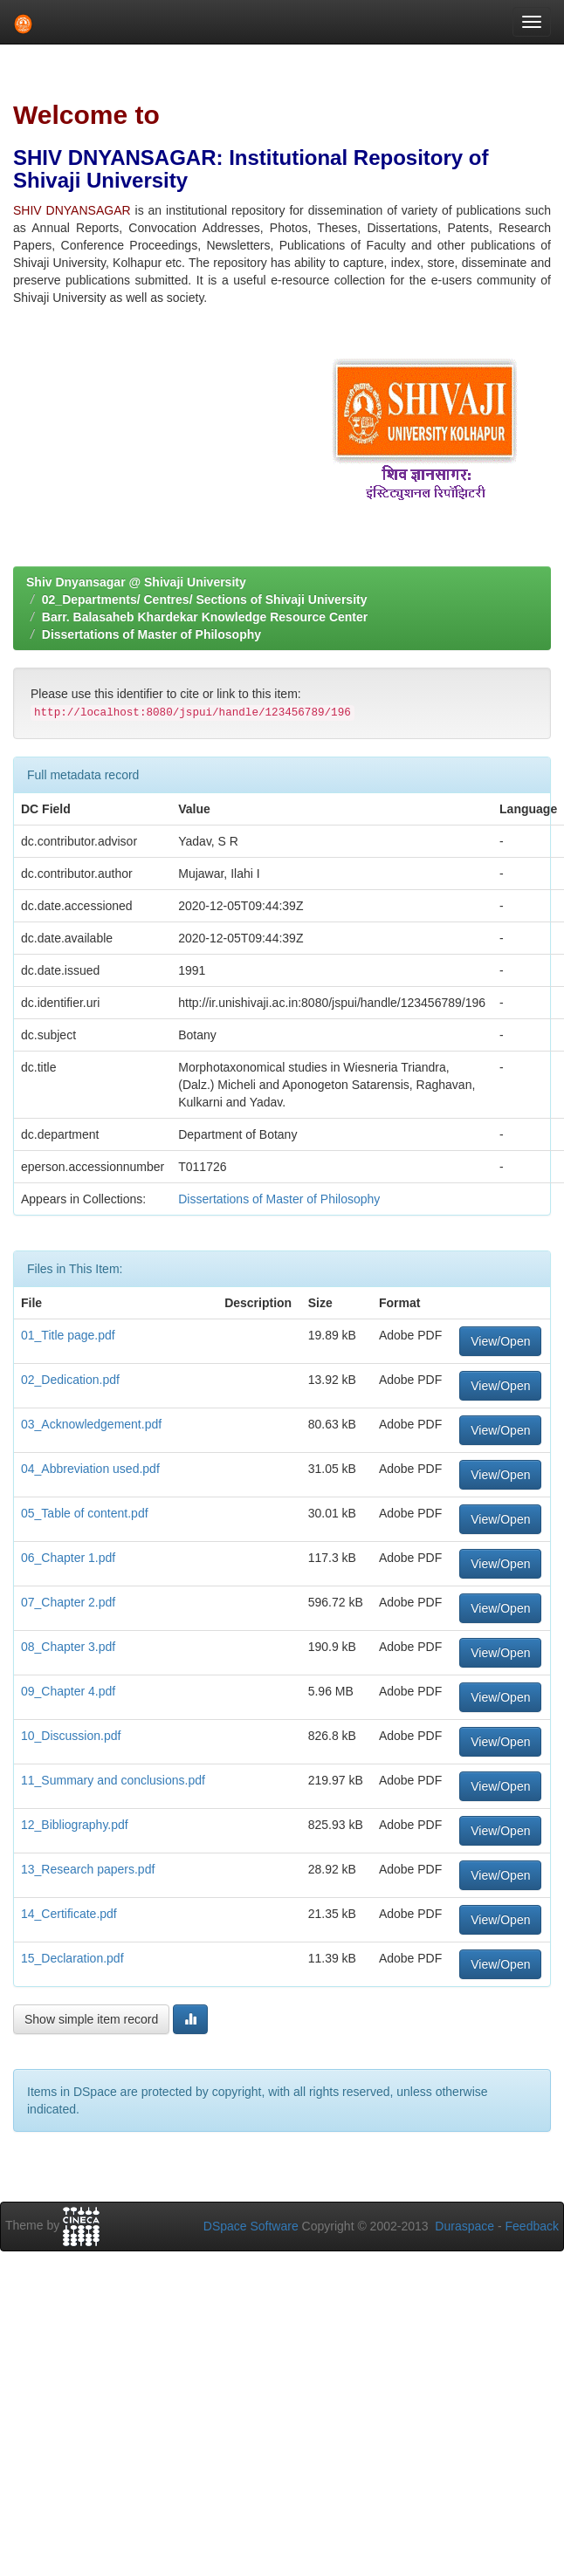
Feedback (532, 2226)
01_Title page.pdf (68, 1335)
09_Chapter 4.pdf (68, 1691)
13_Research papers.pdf (88, 1869)
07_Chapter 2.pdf (68, 1602)
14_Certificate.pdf (69, 1914)
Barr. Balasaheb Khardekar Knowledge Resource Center (205, 617)
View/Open (500, 1341)
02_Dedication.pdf (70, 1380)
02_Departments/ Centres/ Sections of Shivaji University (205, 599)
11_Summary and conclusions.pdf (113, 1780)
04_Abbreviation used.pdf (90, 1469)
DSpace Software (251, 2226)
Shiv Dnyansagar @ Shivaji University (136, 582)
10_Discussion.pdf (70, 1736)
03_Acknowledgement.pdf (91, 1424)
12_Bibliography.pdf (74, 1825)
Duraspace (464, 2226)
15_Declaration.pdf (72, 1958)
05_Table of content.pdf (84, 1513)
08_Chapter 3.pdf (68, 1647)
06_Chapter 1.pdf (68, 1558)
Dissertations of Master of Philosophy (151, 634)
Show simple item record (91, 2019)
